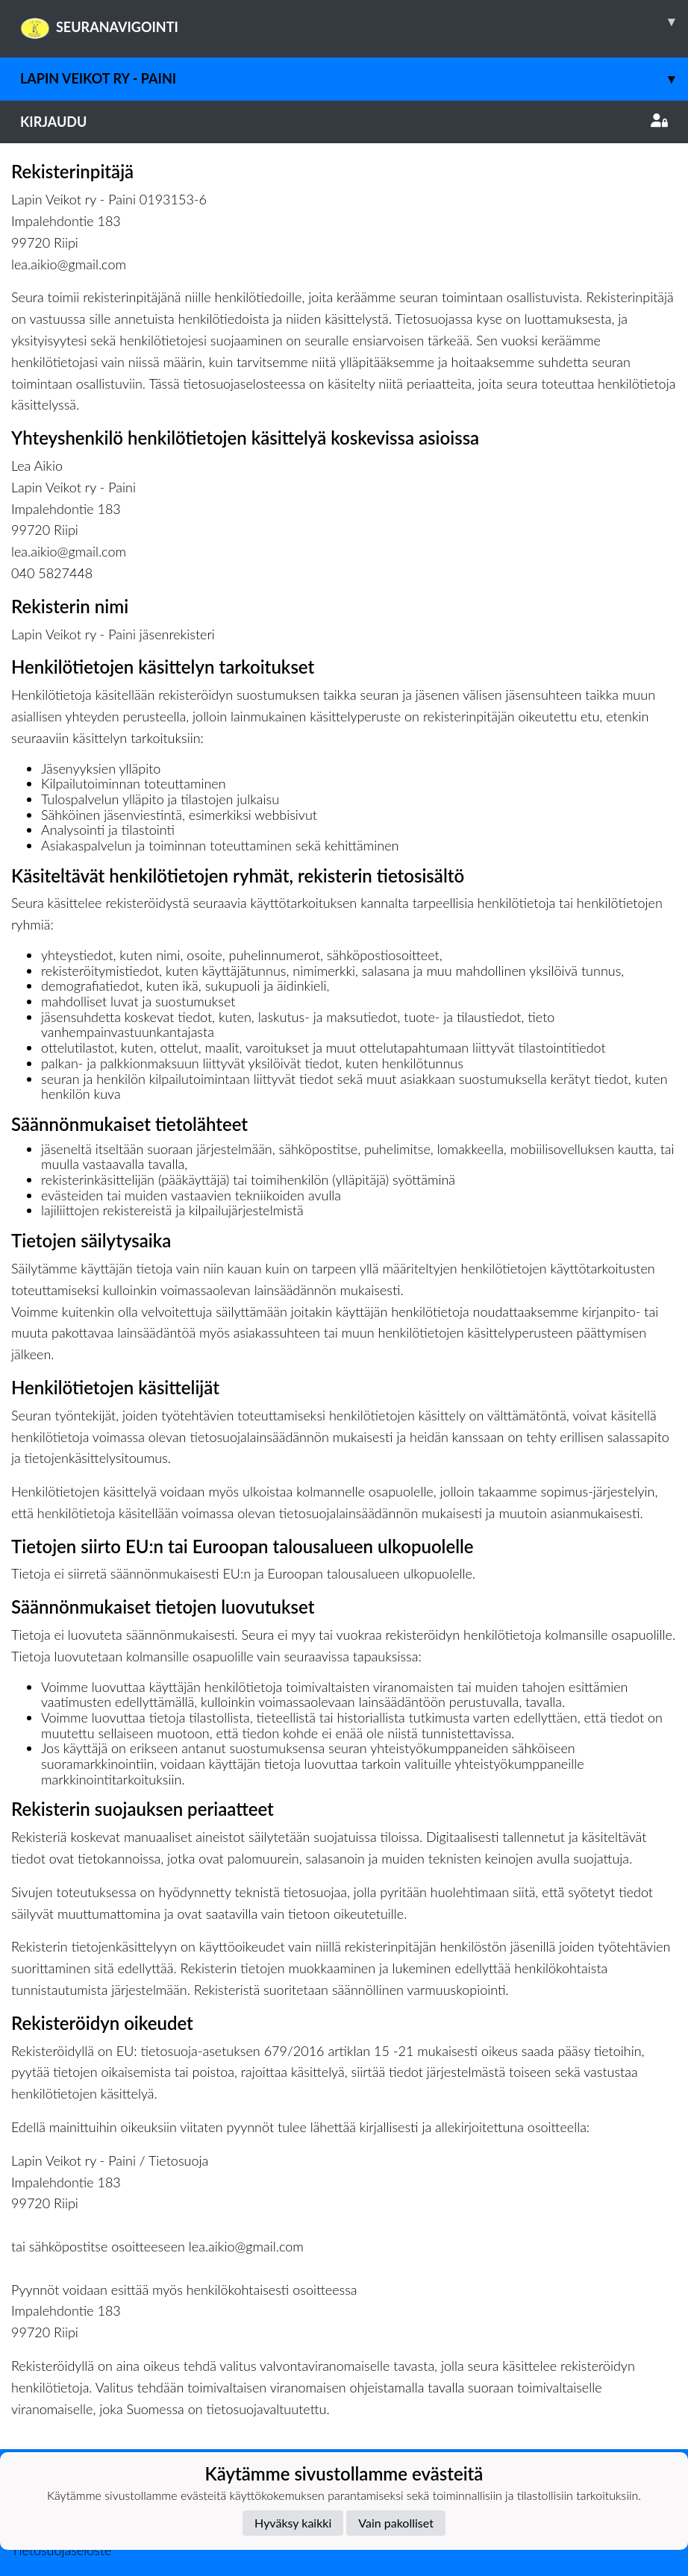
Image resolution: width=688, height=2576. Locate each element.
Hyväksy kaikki (292, 2523)
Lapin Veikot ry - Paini (354, 78)
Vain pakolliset (396, 2523)
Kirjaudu (344, 121)
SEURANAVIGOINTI (354, 21)
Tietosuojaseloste (61, 2550)
